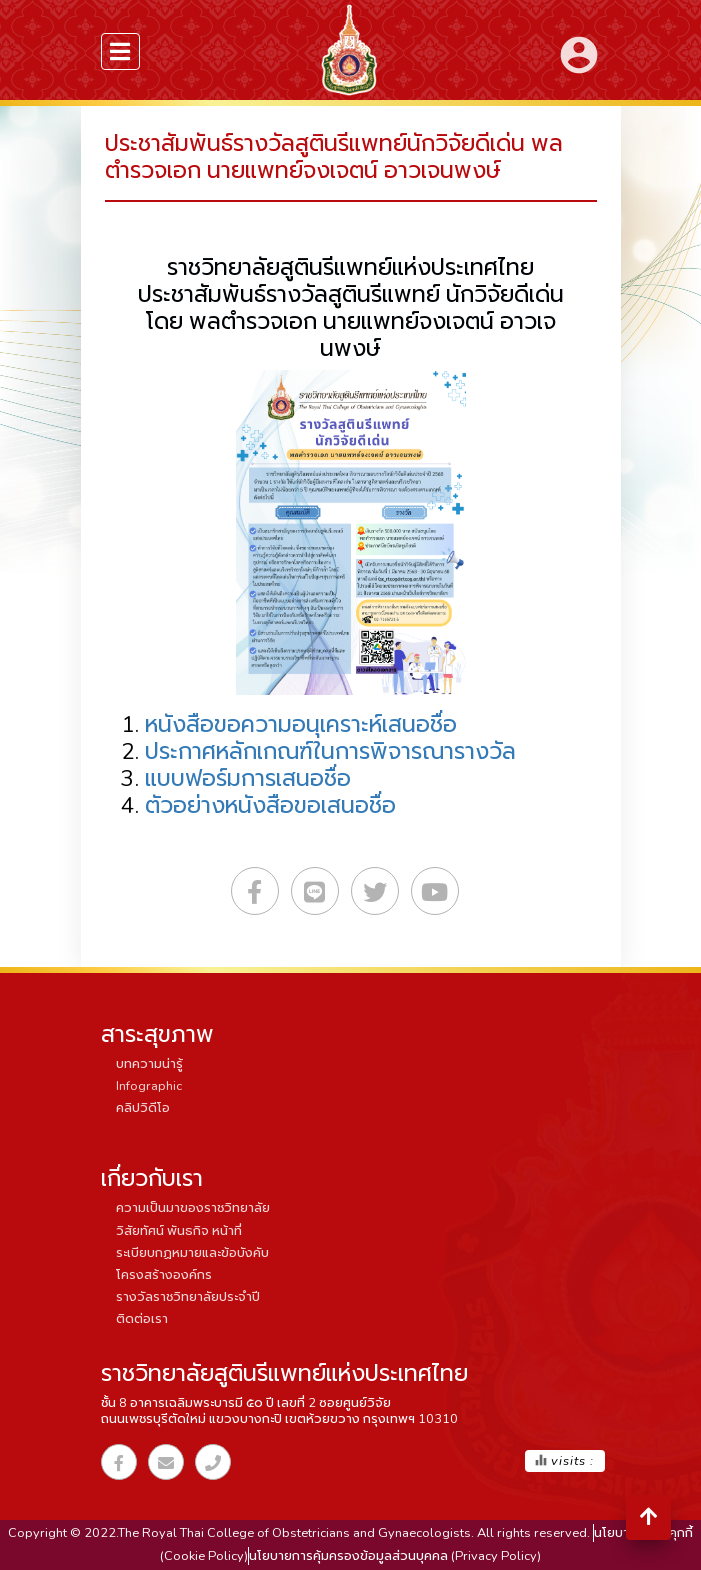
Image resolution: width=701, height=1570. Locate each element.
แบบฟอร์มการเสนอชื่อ (248, 778)
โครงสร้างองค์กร (164, 1275)
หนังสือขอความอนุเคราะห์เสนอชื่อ (301, 724)
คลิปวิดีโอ (143, 1108)
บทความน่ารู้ (149, 1064)
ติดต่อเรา (142, 1319)
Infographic (149, 1086)
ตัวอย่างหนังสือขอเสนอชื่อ (270, 805)
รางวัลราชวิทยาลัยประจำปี (188, 1297)
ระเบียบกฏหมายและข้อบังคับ (192, 1253)
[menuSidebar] (121, 51)
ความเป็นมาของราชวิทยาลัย (193, 1208)
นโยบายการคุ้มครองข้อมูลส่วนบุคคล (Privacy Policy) (395, 1556)
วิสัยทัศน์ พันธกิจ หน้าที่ (179, 1231)
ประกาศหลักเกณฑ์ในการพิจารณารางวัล (330, 751)
